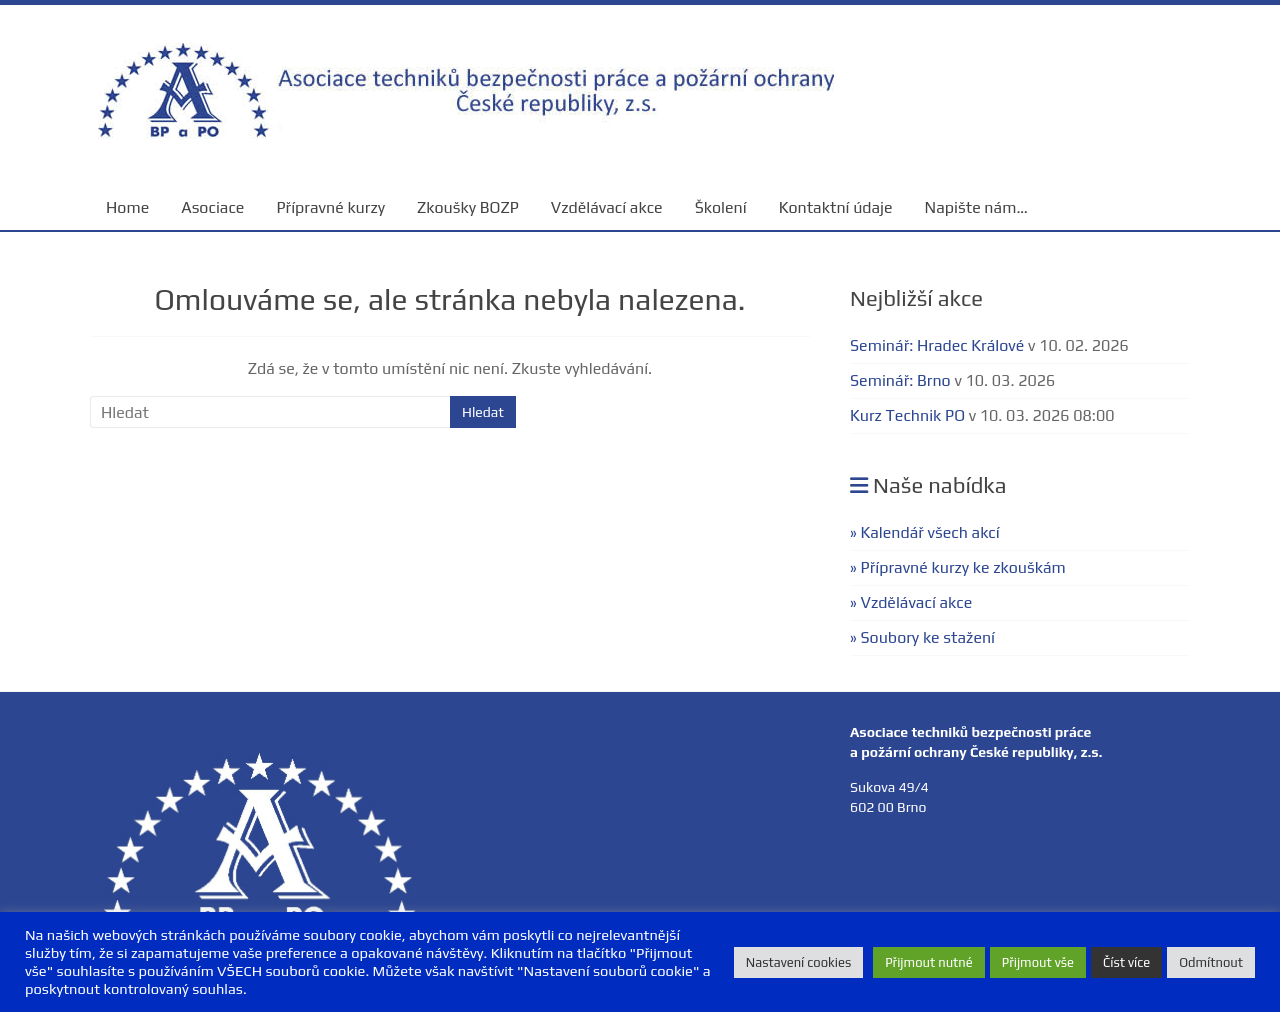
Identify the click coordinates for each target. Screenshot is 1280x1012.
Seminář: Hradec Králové (937, 345)
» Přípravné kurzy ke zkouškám (958, 567)
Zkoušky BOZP (468, 207)
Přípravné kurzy (330, 207)
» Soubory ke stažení (922, 637)
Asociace (212, 207)
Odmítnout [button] (1211, 962)
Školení (721, 207)
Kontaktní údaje (836, 207)
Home (127, 207)
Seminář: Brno (900, 380)
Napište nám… (976, 207)
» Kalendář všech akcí (925, 532)
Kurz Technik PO (907, 415)
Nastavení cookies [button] (798, 962)
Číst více (1126, 962)
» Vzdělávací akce (911, 602)
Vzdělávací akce (607, 207)
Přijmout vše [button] (1038, 962)
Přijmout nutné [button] (929, 962)
